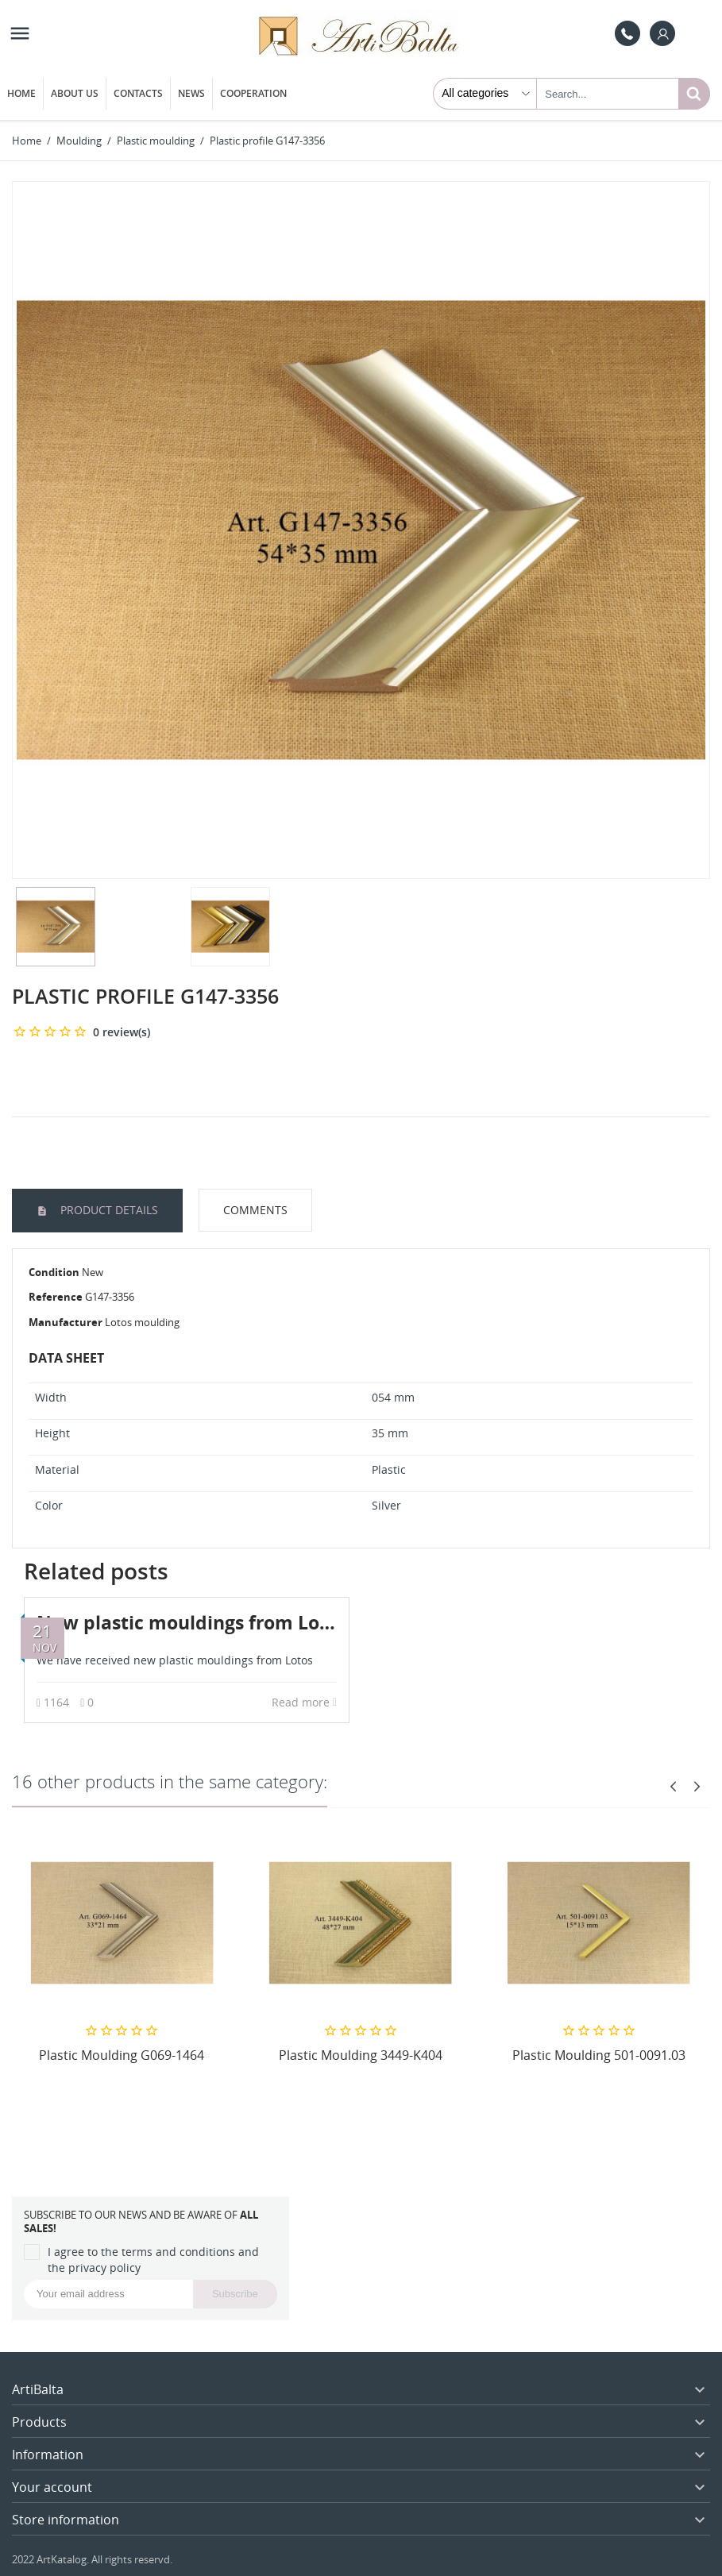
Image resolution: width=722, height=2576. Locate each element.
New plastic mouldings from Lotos (192, 1622)
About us (74, 93)
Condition (54, 1272)
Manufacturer (65, 1322)
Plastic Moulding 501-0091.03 (598, 2055)
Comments (255, 1209)
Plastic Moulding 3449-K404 (360, 2055)
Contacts (138, 93)
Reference (56, 1297)
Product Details (107, 1209)
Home (21, 93)
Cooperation (253, 93)
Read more (304, 1702)
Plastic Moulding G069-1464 (121, 2055)
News (191, 93)
